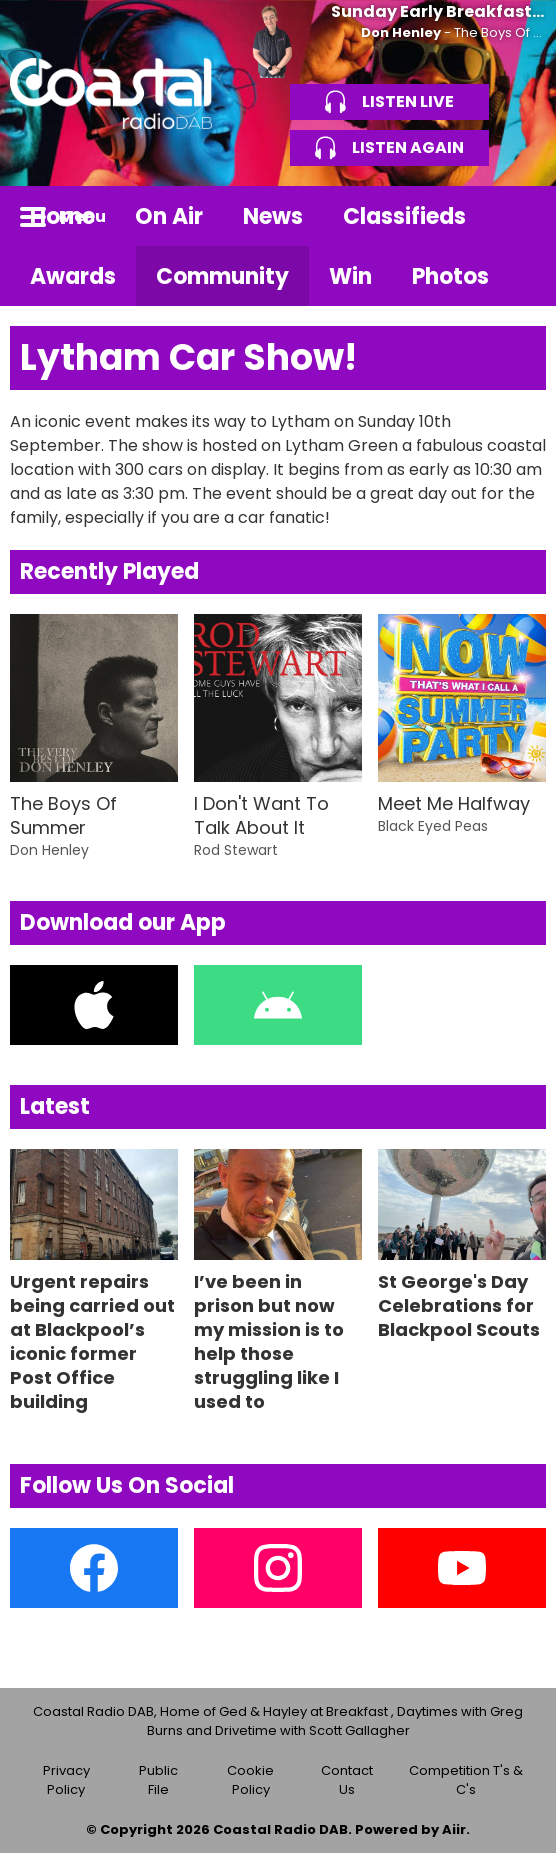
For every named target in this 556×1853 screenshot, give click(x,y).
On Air (169, 216)
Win (350, 276)
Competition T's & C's (466, 1780)
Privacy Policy (66, 1780)
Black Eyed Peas (433, 826)
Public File (158, 1780)
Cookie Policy (250, 1780)
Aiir (454, 1829)
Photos (450, 276)
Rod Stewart (236, 850)
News (273, 216)
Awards (73, 276)
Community (222, 276)
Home (62, 216)
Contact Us (347, 1780)
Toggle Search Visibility (516, 216)
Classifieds (404, 216)
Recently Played (109, 571)
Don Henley (401, 32)
